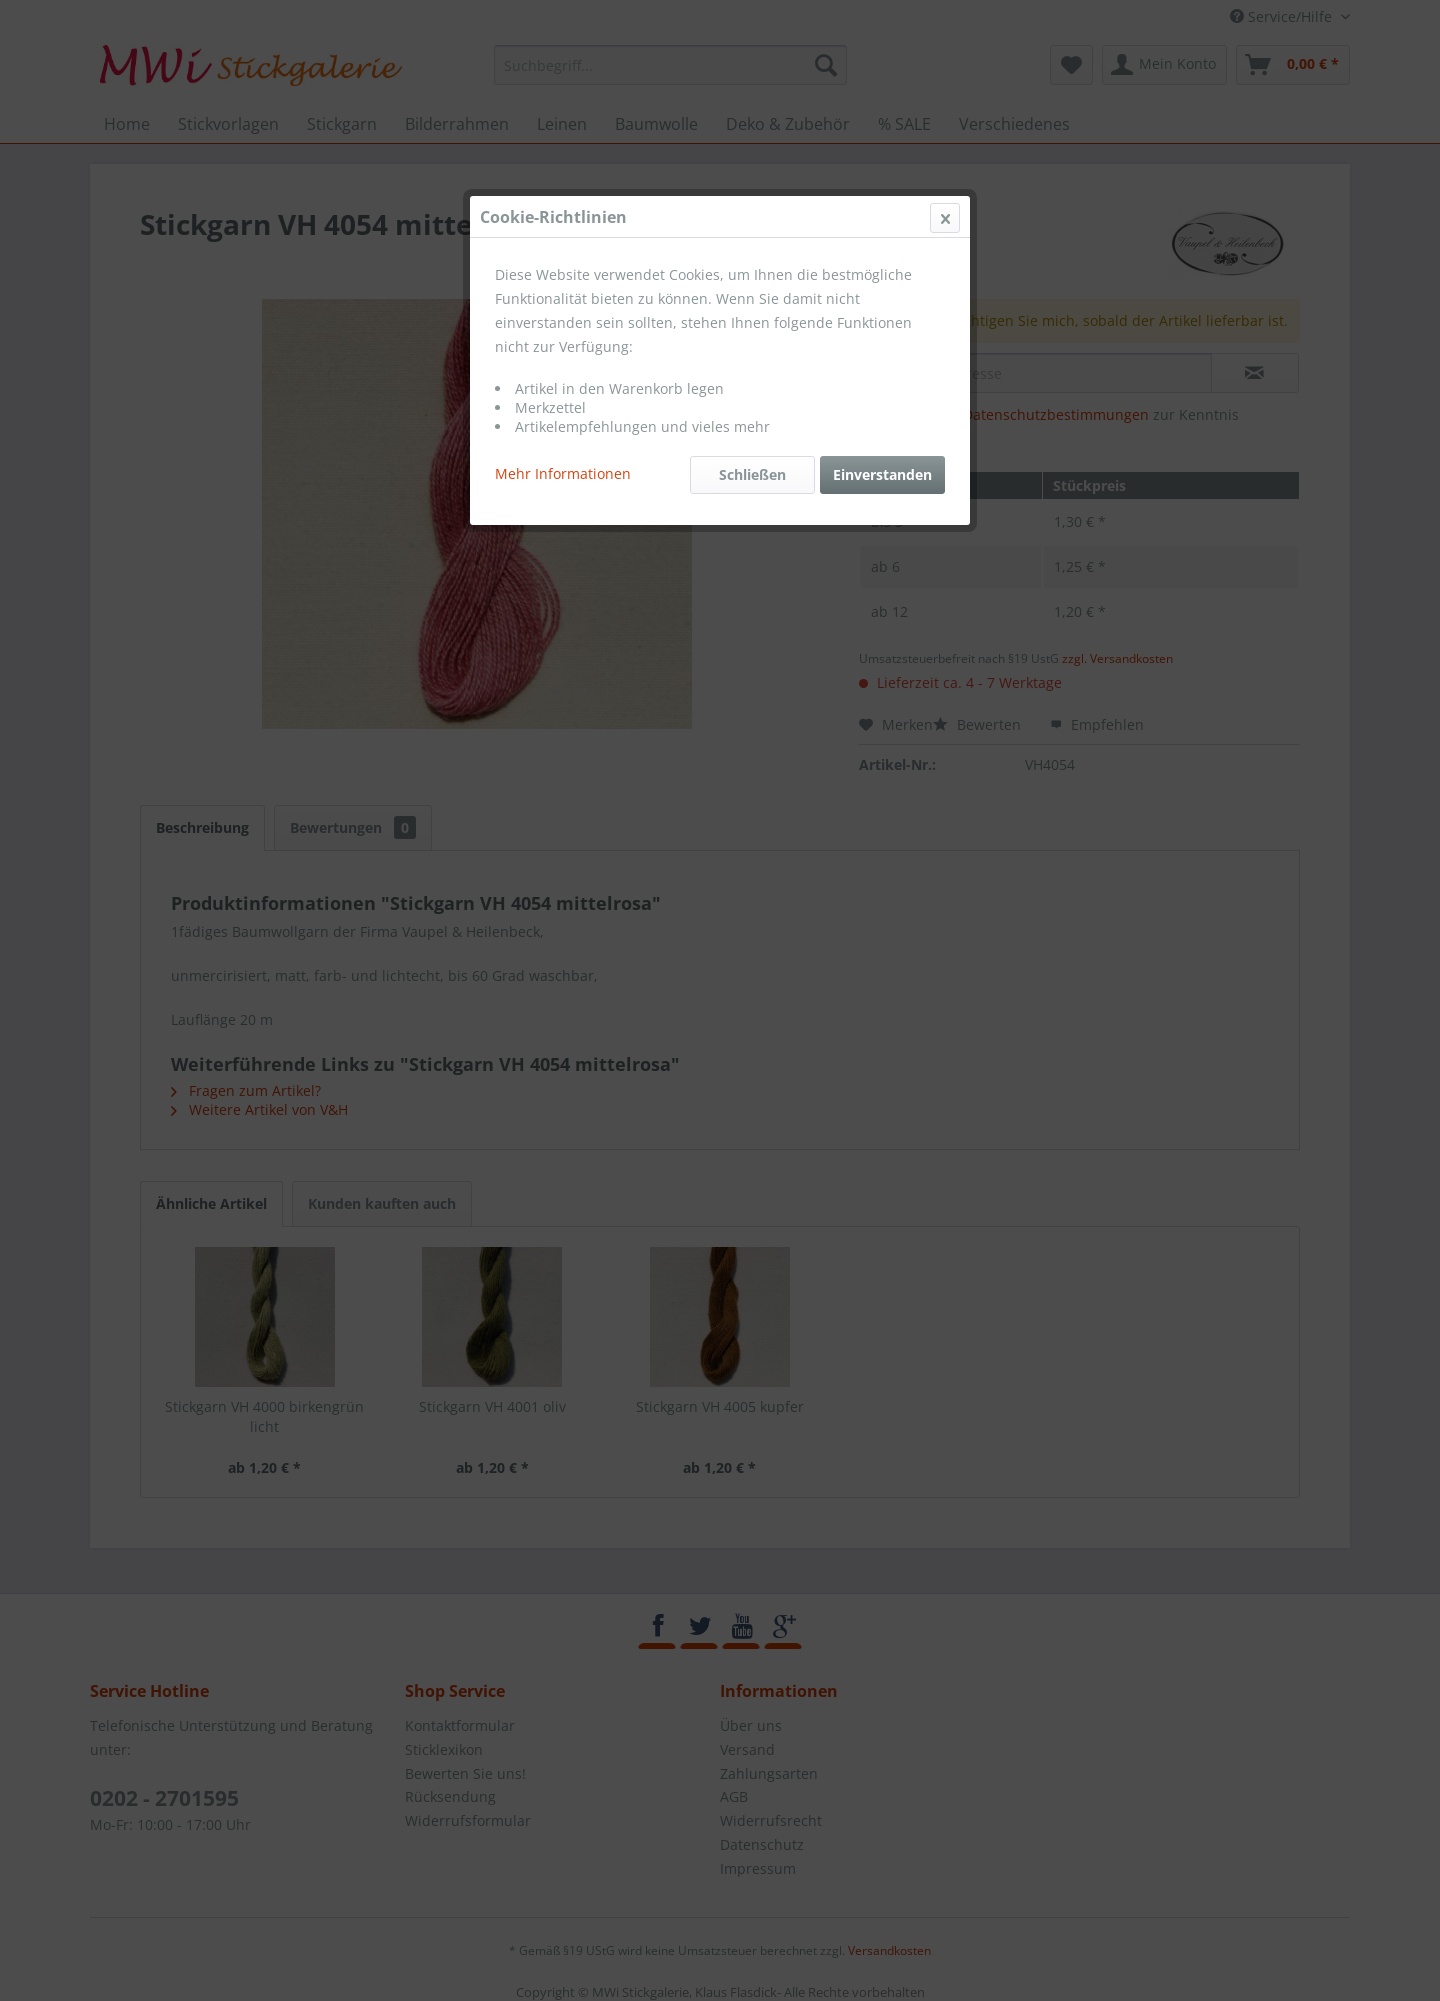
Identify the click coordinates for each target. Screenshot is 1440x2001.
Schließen (752, 474)
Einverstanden (882, 474)
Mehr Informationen (563, 473)
